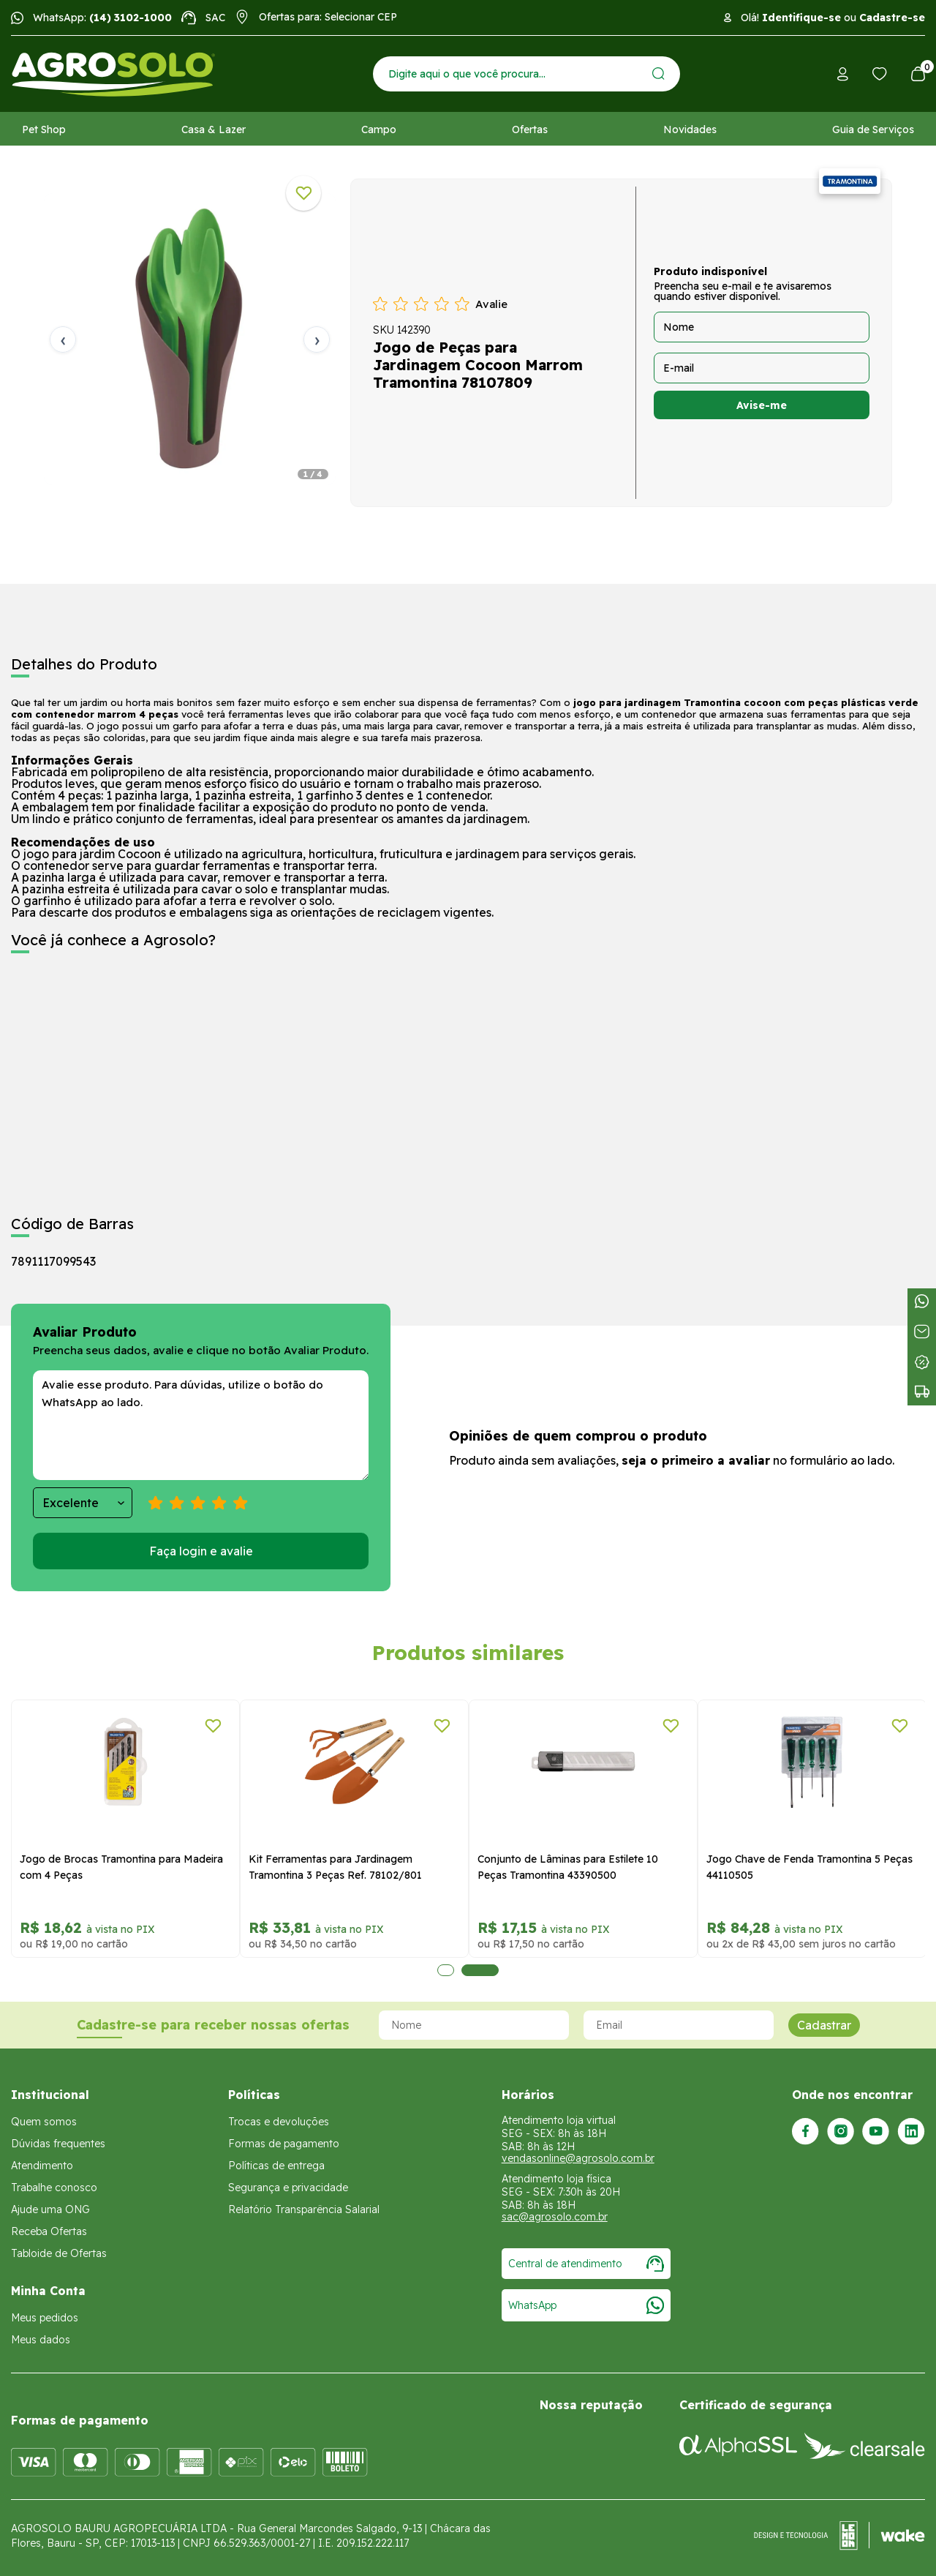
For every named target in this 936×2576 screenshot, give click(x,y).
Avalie (491, 303)
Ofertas (530, 129)
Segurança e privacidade (288, 2187)
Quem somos (44, 2121)
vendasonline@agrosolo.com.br (578, 2158)
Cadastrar (824, 2025)
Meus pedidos (44, 2317)
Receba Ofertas (49, 2231)
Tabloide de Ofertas (59, 2253)
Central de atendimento (586, 2264)
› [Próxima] (317, 338)
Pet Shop (44, 129)
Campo (378, 129)
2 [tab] (480, 1970)
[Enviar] (658, 73)
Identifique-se (801, 17)
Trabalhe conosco (54, 2187)
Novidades (690, 129)
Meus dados (40, 2339)
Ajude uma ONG (50, 2209)
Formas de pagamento (283, 2143)
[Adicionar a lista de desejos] (303, 193)
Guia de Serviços (873, 129)
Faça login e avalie (201, 1551)
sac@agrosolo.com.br (555, 2216)
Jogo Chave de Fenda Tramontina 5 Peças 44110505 (809, 1867)
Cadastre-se (892, 17)
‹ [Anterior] (63, 338)
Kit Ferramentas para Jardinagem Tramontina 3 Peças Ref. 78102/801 (335, 1867)
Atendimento (42, 2165)
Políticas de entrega (276, 2165)
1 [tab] (445, 1970)
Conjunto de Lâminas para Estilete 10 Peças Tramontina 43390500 (568, 1867)
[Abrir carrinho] (918, 74)
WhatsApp (586, 2305)
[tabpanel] (190, 339)
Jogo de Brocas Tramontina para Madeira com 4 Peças (121, 1867)
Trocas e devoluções (278, 2121)
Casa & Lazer (213, 129)
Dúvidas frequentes (58, 2143)
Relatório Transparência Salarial (304, 2209)
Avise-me (761, 405)
